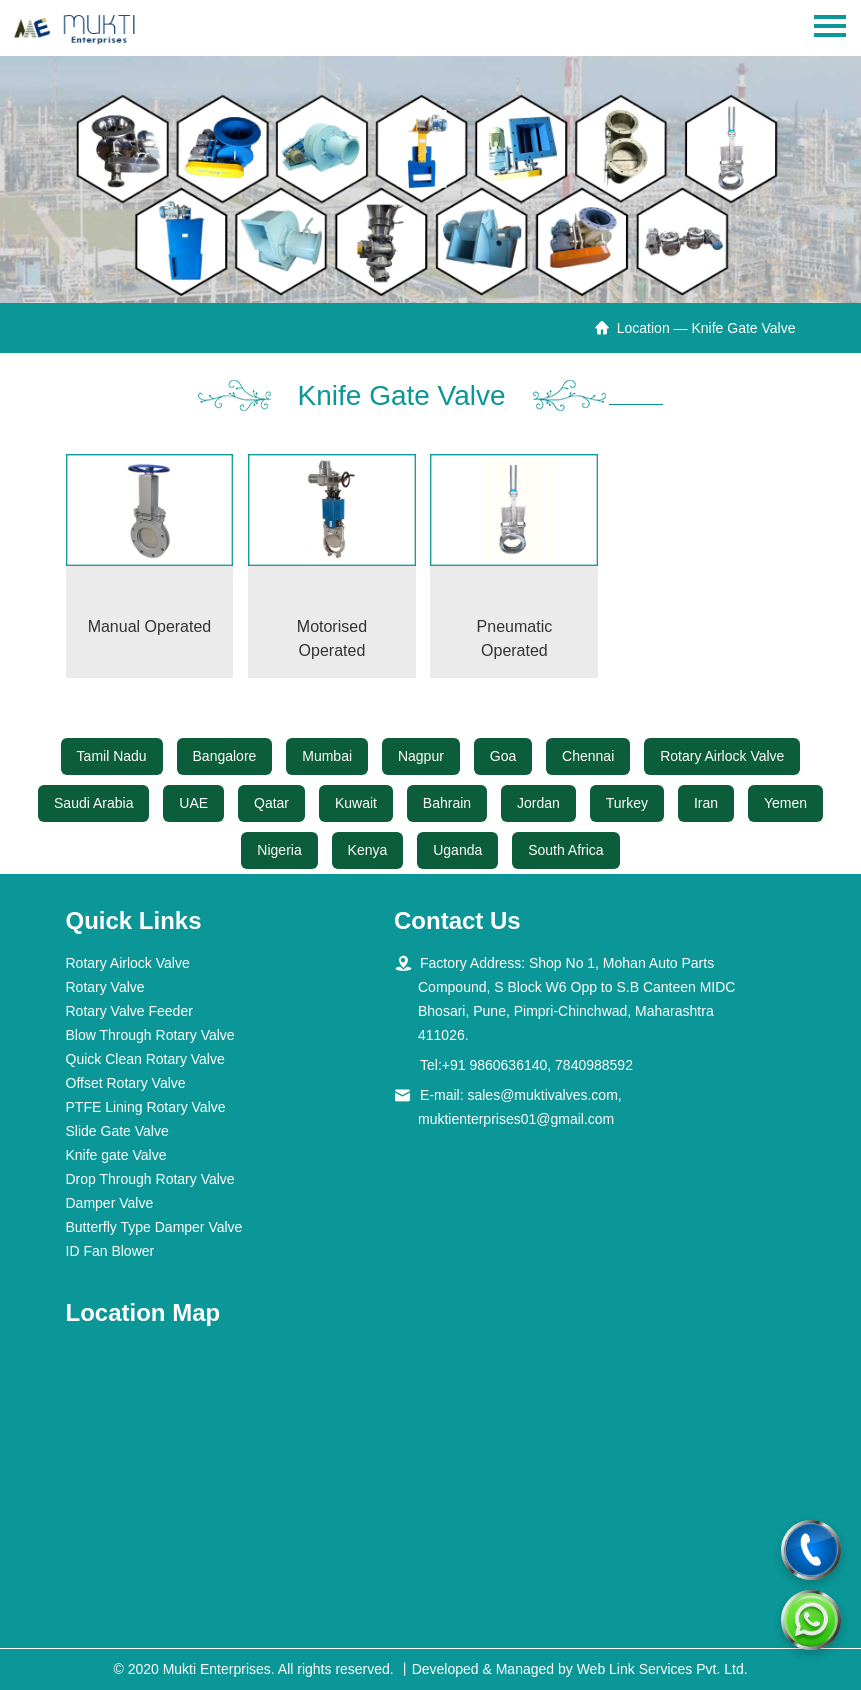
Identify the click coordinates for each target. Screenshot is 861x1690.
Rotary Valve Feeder (129, 1011)
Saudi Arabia (93, 803)
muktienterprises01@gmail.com (516, 1119)
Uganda (457, 850)
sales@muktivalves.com (542, 1095)
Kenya (368, 850)
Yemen (785, 803)
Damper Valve (110, 1203)
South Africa (566, 850)
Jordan (538, 803)
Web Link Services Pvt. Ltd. (662, 1669)
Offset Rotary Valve (126, 1083)
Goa (503, 756)
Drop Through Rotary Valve (150, 1179)
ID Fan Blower (110, 1251)
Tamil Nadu (112, 756)
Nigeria (279, 850)
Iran (706, 803)
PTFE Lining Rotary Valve (146, 1107)
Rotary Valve (105, 987)
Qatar (271, 803)
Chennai (588, 756)
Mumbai (327, 756)
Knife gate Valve (116, 1155)
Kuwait (356, 803)
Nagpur (421, 756)
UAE (193, 803)
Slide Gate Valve (117, 1131)
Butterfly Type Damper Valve (154, 1227)
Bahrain (447, 803)
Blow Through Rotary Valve (150, 1035)
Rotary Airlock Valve (722, 756)
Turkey (627, 803)
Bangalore (225, 756)
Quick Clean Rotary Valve (145, 1059)
